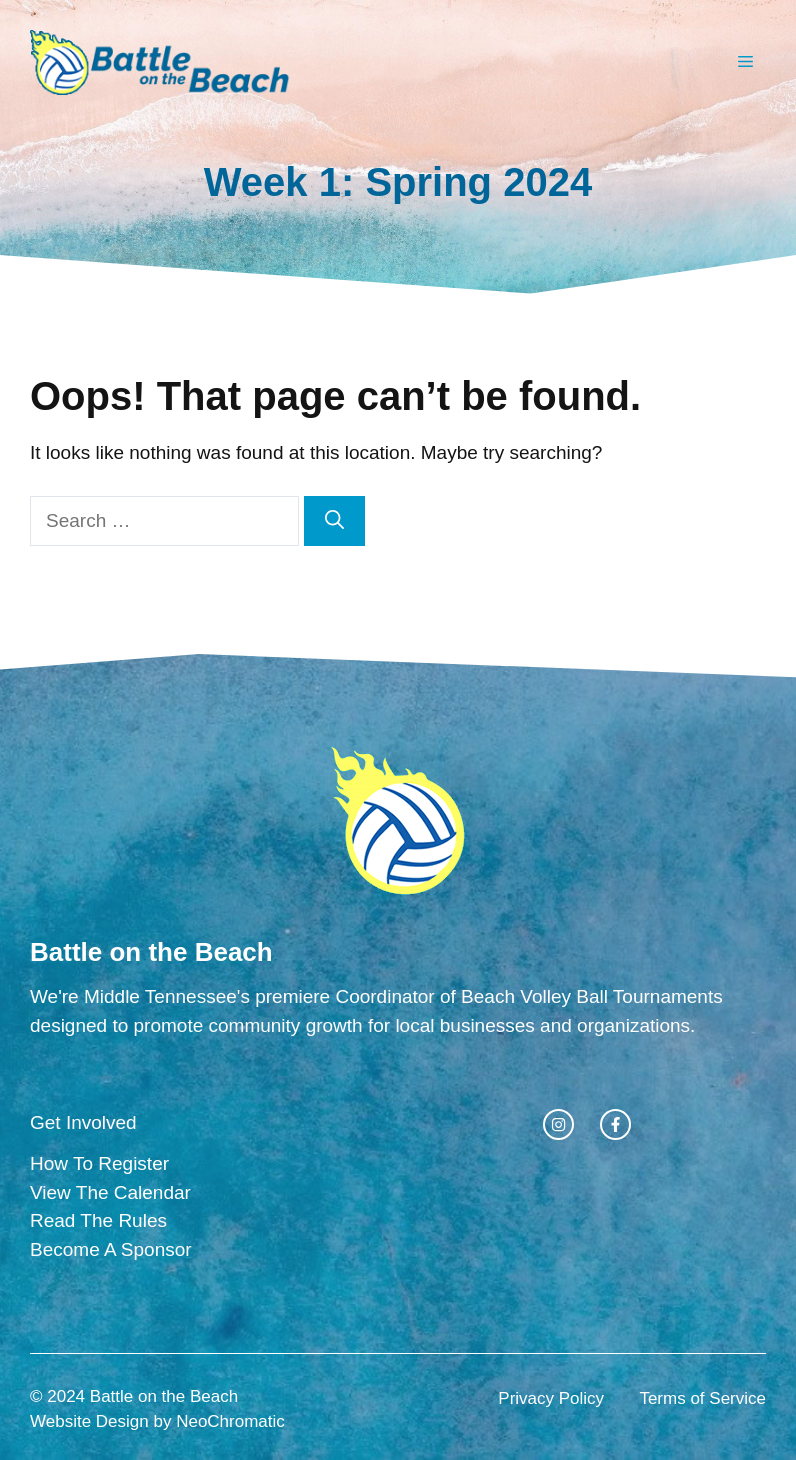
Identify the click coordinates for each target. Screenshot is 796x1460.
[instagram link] (558, 1124)
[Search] (334, 521)
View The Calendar (110, 1192)
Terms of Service (702, 1398)
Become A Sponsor (111, 1249)
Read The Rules (98, 1220)
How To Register (99, 1163)
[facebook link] (615, 1124)
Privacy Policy (551, 1398)
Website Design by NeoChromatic (157, 1421)
